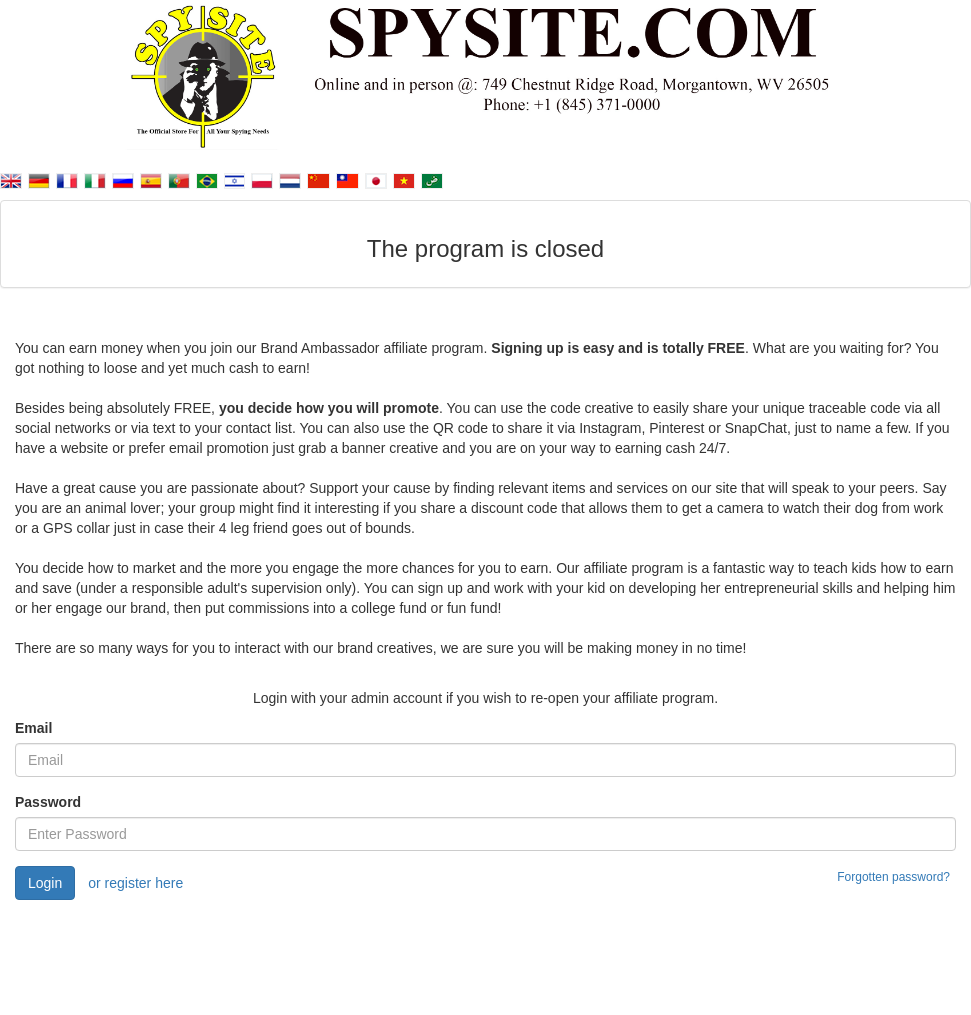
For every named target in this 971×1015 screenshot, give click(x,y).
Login (45, 883)
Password (48, 802)
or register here (135, 883)
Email (33, 728)
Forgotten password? (893, 877)
